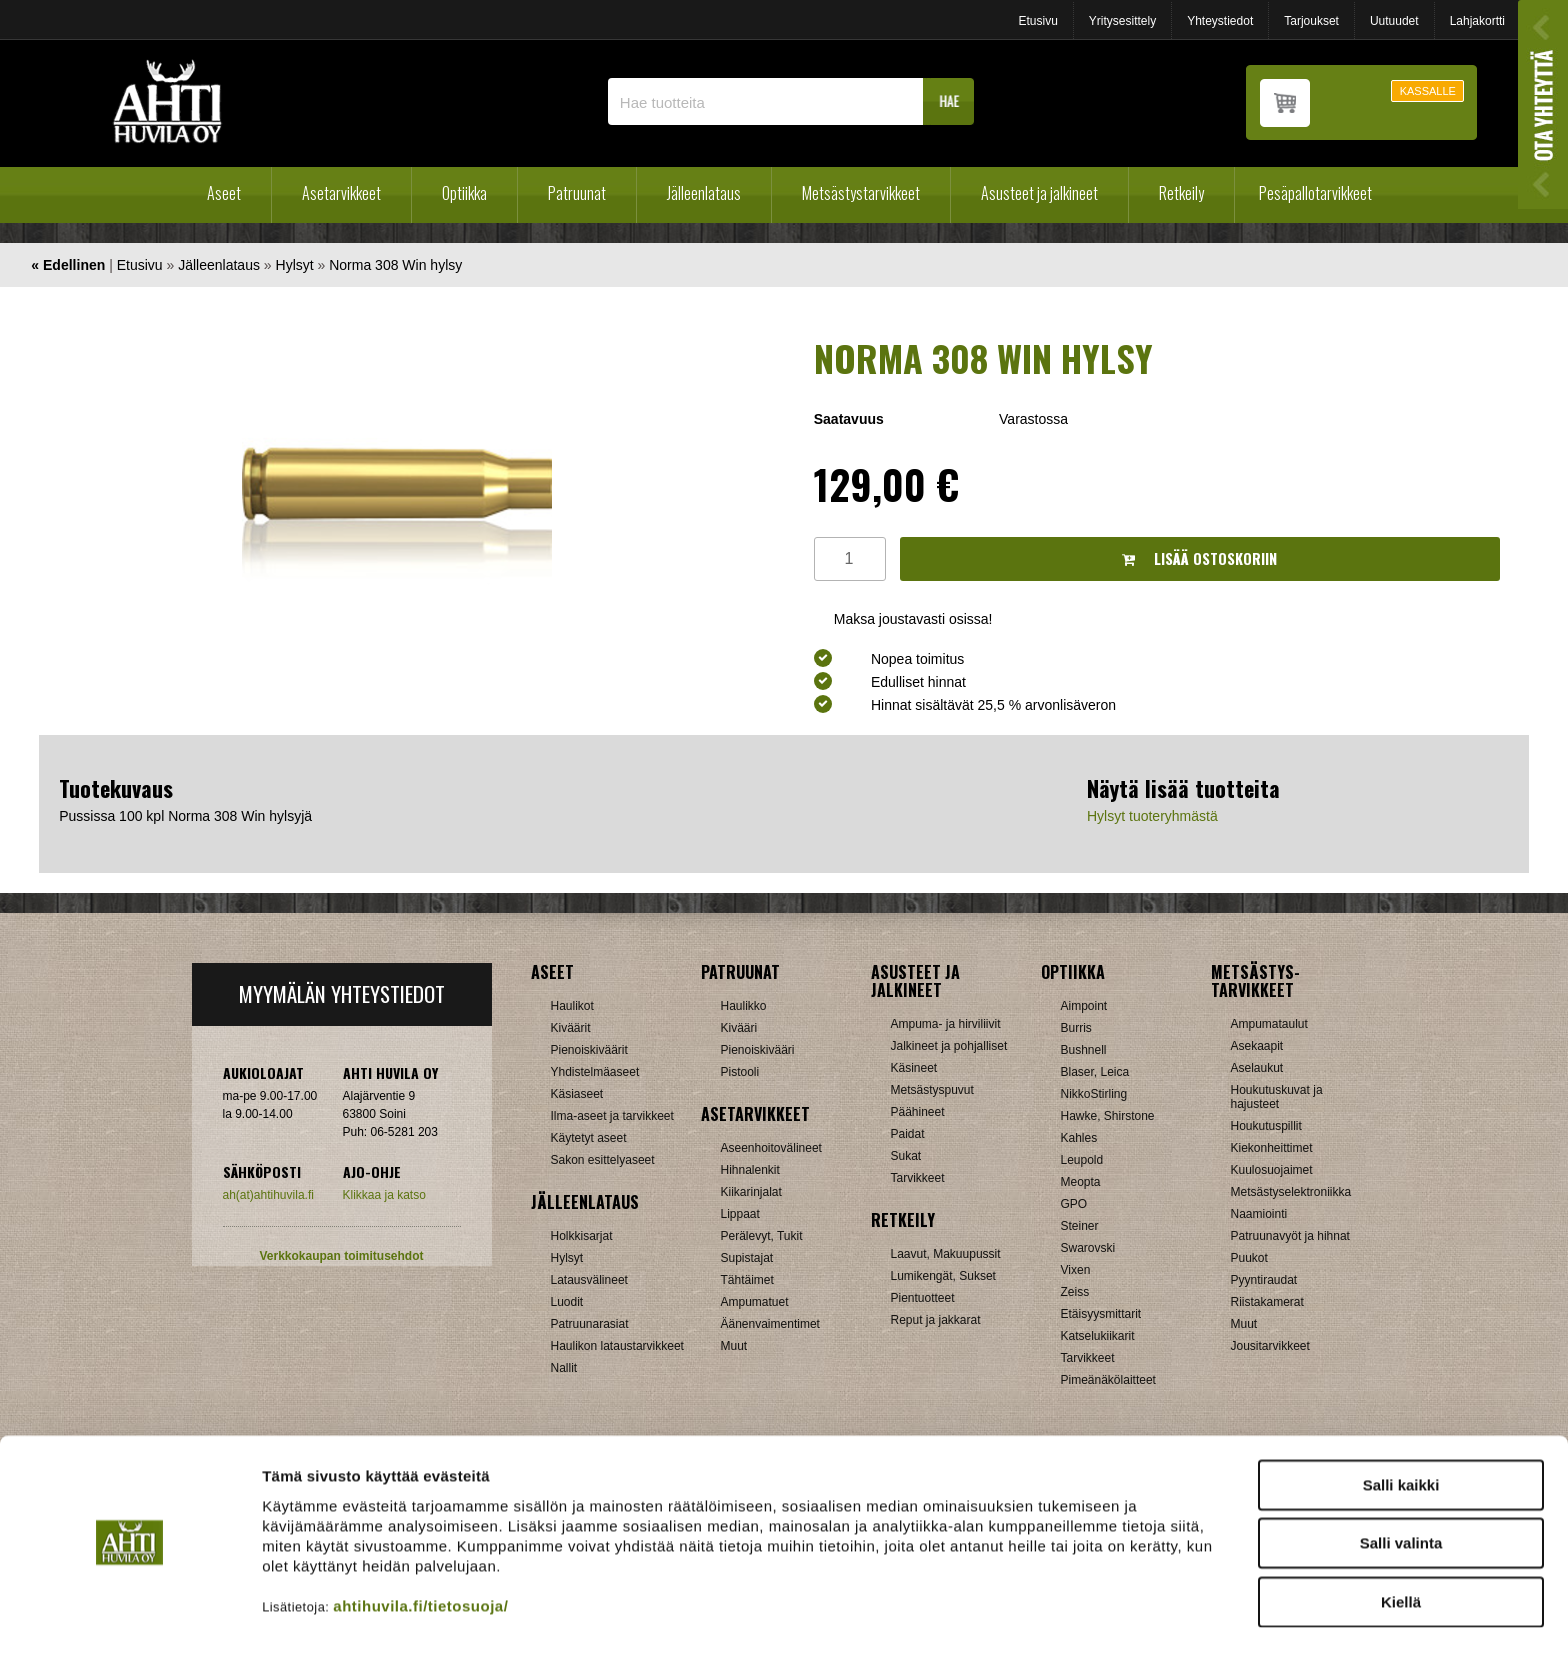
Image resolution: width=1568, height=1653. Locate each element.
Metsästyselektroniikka (1291, 1192)
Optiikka (464, 193)
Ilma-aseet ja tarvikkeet (612, 1116)
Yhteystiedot (1220, 21)
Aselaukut (1257, 1068)
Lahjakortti (1477, 21)
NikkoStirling (1094, 1094)
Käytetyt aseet (589, 1138)
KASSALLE (1428, 91)
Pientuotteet (923, 1298)
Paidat (908, 1134)
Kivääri (739, 1028)
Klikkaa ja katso (384, 1195)
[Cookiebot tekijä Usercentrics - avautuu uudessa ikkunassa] (129, 1614)
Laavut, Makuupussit (946, 1254)
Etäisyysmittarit (1101, 1314)
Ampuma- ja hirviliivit (946, 1024)
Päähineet (918, 1112)
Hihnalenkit (750, 1170)
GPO (1074, 1204)
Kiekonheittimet (1272, 1148)
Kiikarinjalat (751, 1192)
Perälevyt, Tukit (762, 1236)
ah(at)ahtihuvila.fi (268, 1195)
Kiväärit (571, 1028)
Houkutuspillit (1266, 1126)
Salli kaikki (1401, 1428)
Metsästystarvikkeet (861, 193)
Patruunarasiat (590, 1324)
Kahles (1079, 1138)
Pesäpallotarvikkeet (1315, 193)
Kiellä (1401, 1545)
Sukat (906, 1156)
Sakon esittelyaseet (603, 1160)
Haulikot (572, 1006)
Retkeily (1181, 193)
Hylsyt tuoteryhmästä (1152, 816)
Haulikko (744, 1006)
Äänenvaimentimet (770, 1324)
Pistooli (740, 1072)
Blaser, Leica (1095, 1072)
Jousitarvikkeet (1270, 1346)
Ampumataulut (1269, 1024)
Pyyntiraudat (1264, 1280)
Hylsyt (295, 265)
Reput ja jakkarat (936, 1320)
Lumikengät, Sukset (943, 1276)
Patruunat (577, 193)
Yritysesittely (1122, 21)
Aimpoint (1084, 1006)
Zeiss (1075, 1292)
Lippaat (740, 1214)
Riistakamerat (1267, 1302)
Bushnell (1084, 1050)
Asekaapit (1257, 1046)
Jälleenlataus (704, 193)
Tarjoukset (1311, 21)
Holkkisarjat (582, 1236)
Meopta (1081, 1182)
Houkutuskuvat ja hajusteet (1277, 1097)
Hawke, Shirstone (1108, 1116)
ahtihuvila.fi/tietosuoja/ (420, 1549)
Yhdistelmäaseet (595, 1072)
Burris (1076, 1028)
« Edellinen (68, 265)
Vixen (1076, 1270)
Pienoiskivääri (758, 1050)
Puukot (1249, 1258)
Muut (734, 1346)
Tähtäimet (747, 1280)
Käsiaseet (577, 1094)
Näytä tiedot (1069, 1613)
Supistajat (747, 1258)
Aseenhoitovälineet (771, 1148)
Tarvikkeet (918, 1178)
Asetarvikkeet (341, 193)
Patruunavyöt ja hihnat (1290, 1236)
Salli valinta (1401, 1487)
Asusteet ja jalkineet (1039, 193)
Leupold (1082, 1160)
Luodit (567, 1302)
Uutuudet (1394, 21)
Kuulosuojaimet (1272, 1170)
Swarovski (1088, 1248)
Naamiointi (1259, 1214)
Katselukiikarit (1098, 1336)
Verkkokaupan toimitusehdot (341, 1256)
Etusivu (1037, 21)
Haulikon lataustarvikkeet (617, 1346)
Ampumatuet (755, 1302)
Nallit (564, 1368)
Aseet (224, 193)
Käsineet (914, 1068)
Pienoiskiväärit (589, 1050)
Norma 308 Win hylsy (395, 265)
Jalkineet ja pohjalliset (949, 1046)
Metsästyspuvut (932, 1090)
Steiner (1080, 1226)
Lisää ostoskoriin (1199, 558)
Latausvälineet (589, 1280)
